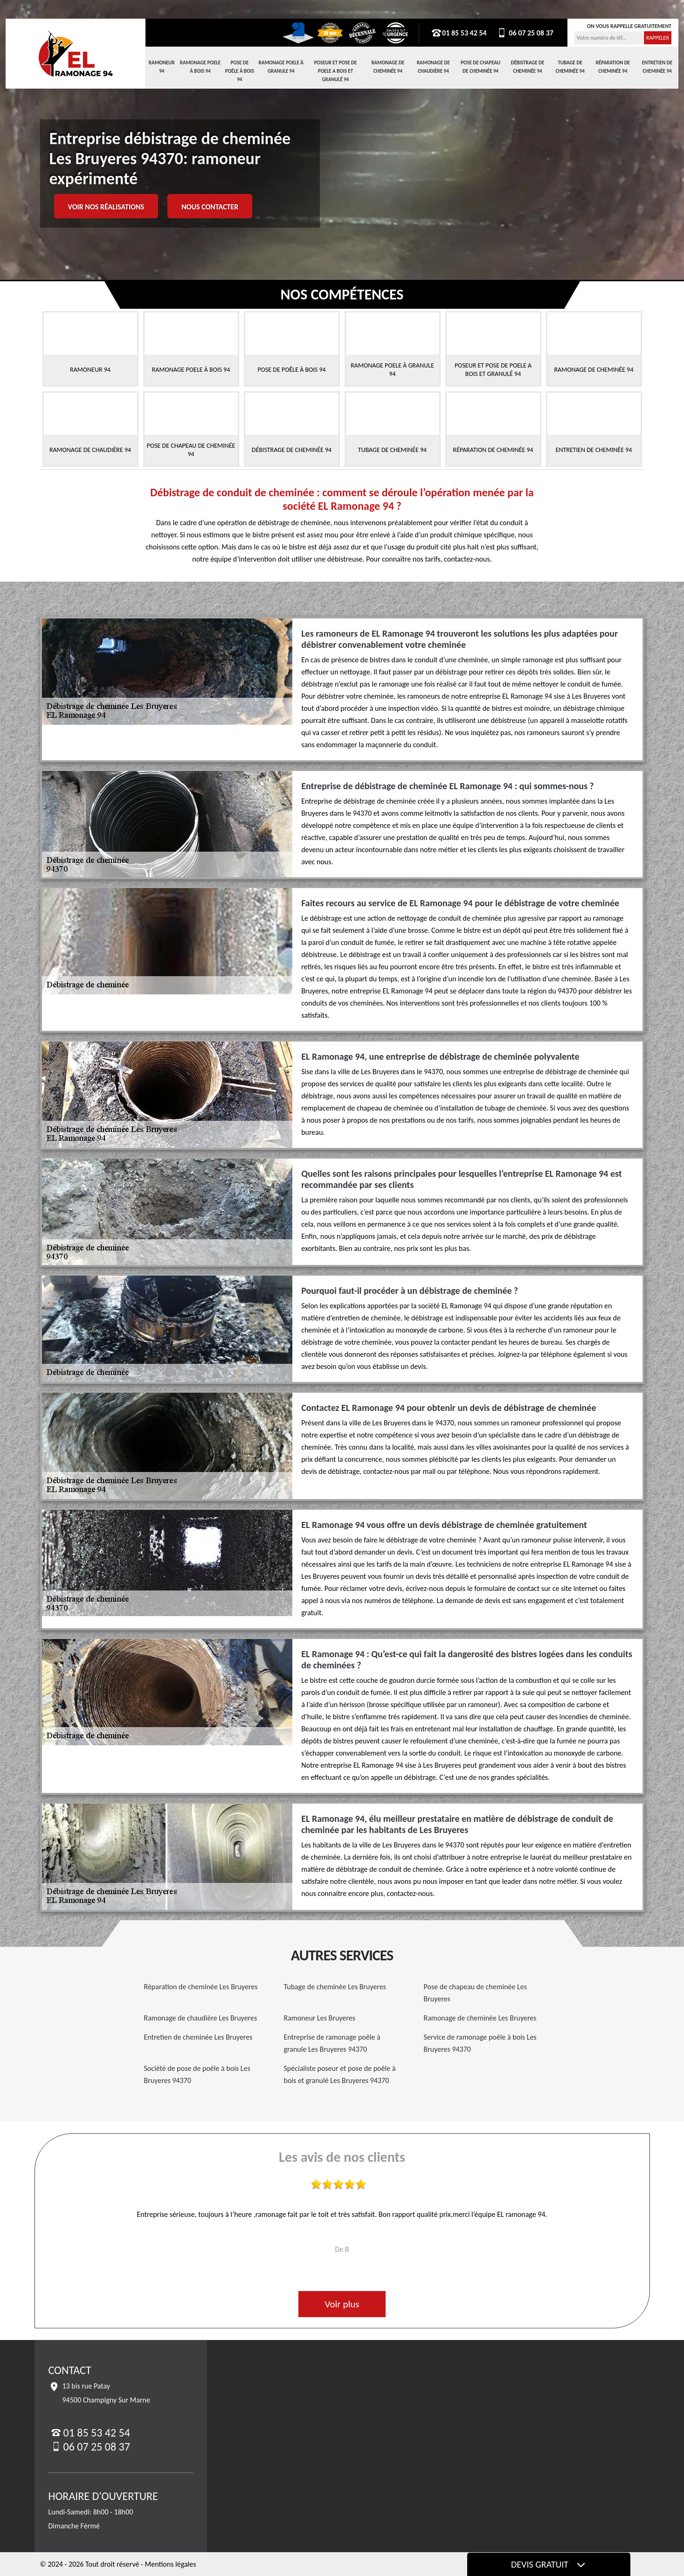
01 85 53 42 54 (459, 32)
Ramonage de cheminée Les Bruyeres (480, 2018)
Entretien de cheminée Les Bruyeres (198, 2037)
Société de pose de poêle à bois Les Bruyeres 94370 (197, 2074)
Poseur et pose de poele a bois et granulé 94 (335, 71)
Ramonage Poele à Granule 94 (281, 67)
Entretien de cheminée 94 (657, 67)
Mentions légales (170, 2564)
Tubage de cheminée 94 (569, 67)
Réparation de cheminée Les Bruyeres (201, 1986)
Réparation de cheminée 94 (613, 67)
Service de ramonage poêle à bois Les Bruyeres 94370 (480, 2043)
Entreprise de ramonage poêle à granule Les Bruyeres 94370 (332, 2043)
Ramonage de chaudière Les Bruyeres (200, 2018)
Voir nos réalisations (106, 206)
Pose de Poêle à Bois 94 (239, 71)
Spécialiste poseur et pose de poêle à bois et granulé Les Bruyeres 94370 (340, 2074)
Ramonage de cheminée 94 (387, 67)
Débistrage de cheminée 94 (528, 67)
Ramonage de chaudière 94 (433, 67)
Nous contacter (209, 206)
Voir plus (342, 2304)
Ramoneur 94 (162, 67)
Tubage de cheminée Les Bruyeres (335, 1986)
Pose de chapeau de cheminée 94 (480, 67)
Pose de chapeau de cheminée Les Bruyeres (475, 1992)
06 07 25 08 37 (524, 32)
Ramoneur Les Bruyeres (319, 2018)
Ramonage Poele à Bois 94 (200, 67)
